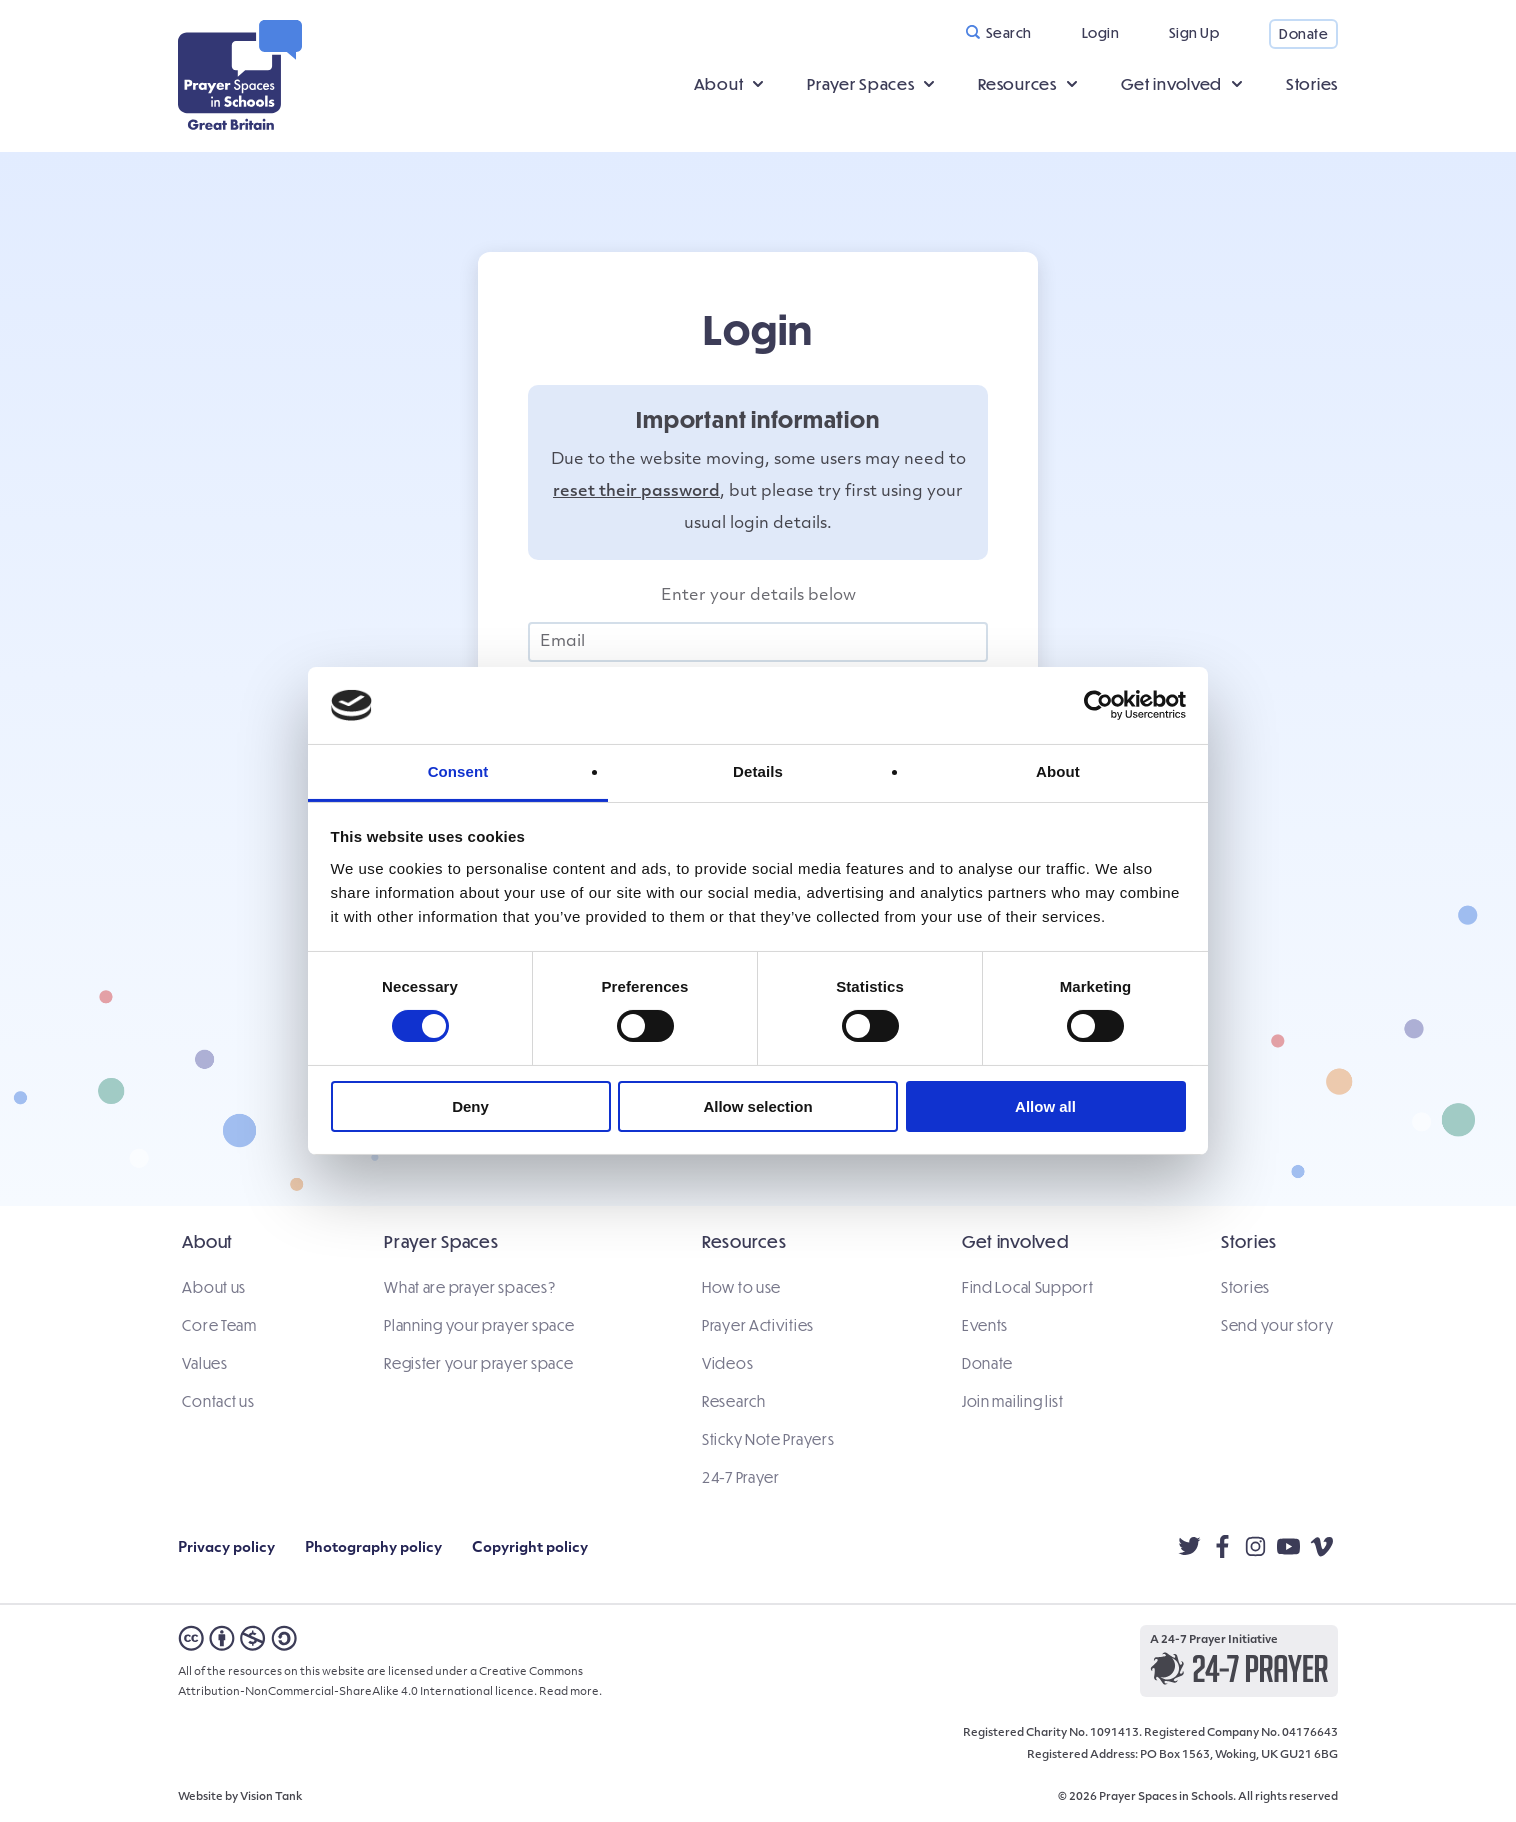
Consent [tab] (458, 771)
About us (210, 1289)
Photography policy (373, 1541)
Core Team (215, 1327)
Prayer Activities (758, 1327)
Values (200, 1365)
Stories (1312, 84)
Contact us (214, 1403)
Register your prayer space (476, 1365)
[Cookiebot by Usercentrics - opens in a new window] (1098, 705)
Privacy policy (226, 1541)
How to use (741, 1289)
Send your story (1282, 1327)
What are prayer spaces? (467, 1289)
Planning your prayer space (477, 1327)
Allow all (1045, 1106)
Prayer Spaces (860, 84)
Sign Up (1194, 32)
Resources (1017, 84)
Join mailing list (1015, 1403)
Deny (470, 1106)
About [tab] (1058, 771)
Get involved (1171, 84)
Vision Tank (271, 1790)
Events (987, 1327)
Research (734, 1403)
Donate (1303, 33)
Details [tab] (758, 771)
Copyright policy (530, 1541)
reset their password (636, 494)
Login (1100, 32)
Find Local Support (1030, 1289)
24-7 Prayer (741, 1479)
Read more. (570, 1685)
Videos (727, 1365)
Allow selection (757, 1106)
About (719, 84)
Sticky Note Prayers (768, 1441)
